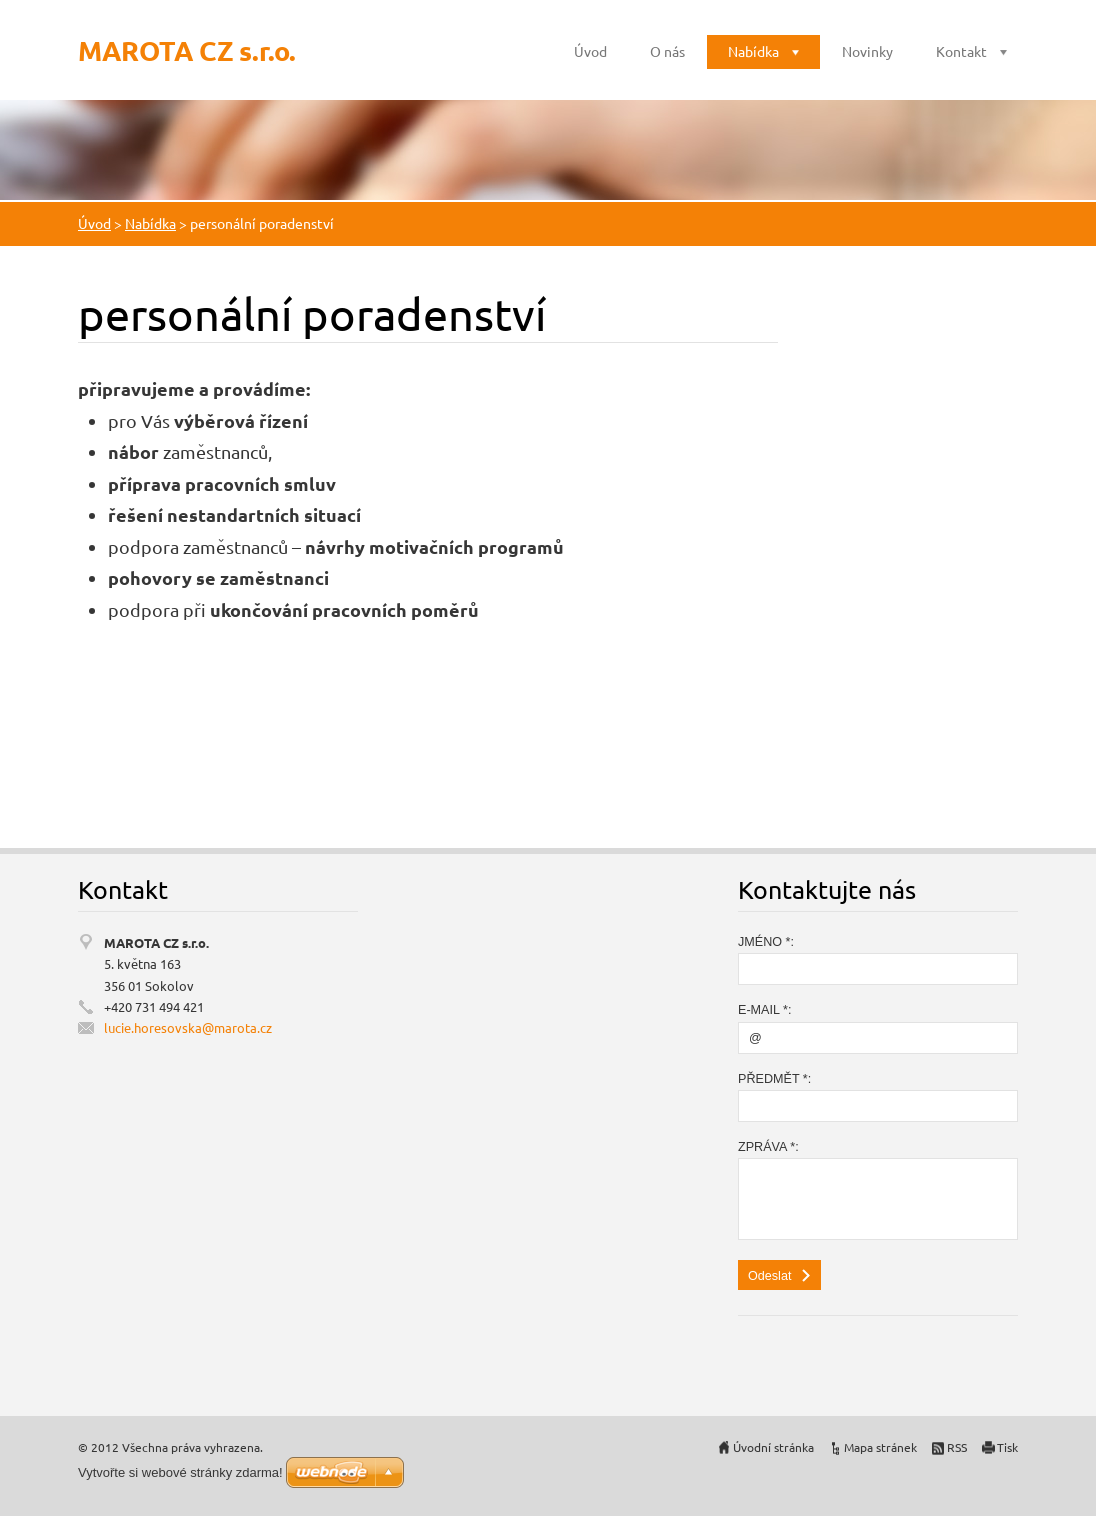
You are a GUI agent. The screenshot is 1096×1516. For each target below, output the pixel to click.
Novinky (867, 51)
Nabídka (753, 51)
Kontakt (961, 51)
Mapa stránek (880, 1447)
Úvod (590, 51)
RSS (957, 1447)
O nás (667, 51)
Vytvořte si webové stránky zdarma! (180, 1472)
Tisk (1007, 1447)
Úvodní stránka (773, 1447)
